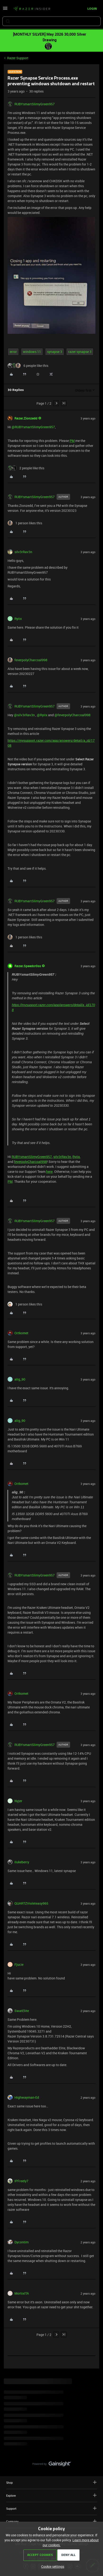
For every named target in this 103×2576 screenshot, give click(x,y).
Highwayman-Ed (26, 2097)
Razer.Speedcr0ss (27, 966)
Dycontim (21, 2242)
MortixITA (21, 2293)
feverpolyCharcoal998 (30, 660)
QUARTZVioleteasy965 (31, 1903)
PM (72, 440)
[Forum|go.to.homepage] (32, 9)
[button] (5, 10)
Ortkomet (21, 1333)
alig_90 (19, 1379)
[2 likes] (26, 468)
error (13, 351)
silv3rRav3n (23, 552)
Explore (51, 2495)
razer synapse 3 (79, 351)
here (49, 1171)
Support (51, 2508)
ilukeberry (21, 1862)
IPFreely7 (21, 2181)
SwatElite (21, 2010)
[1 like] (25, 523)
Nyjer (18, 1801)
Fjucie (18, 1964)
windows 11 (32, 351)
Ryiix (18, 618)
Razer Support (17, 58)
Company (51, 2521)
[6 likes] (28, 365)
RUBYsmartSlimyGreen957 (34, 104)
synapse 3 (54, 351)
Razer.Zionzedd (25, 418)
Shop (51, 2482)
